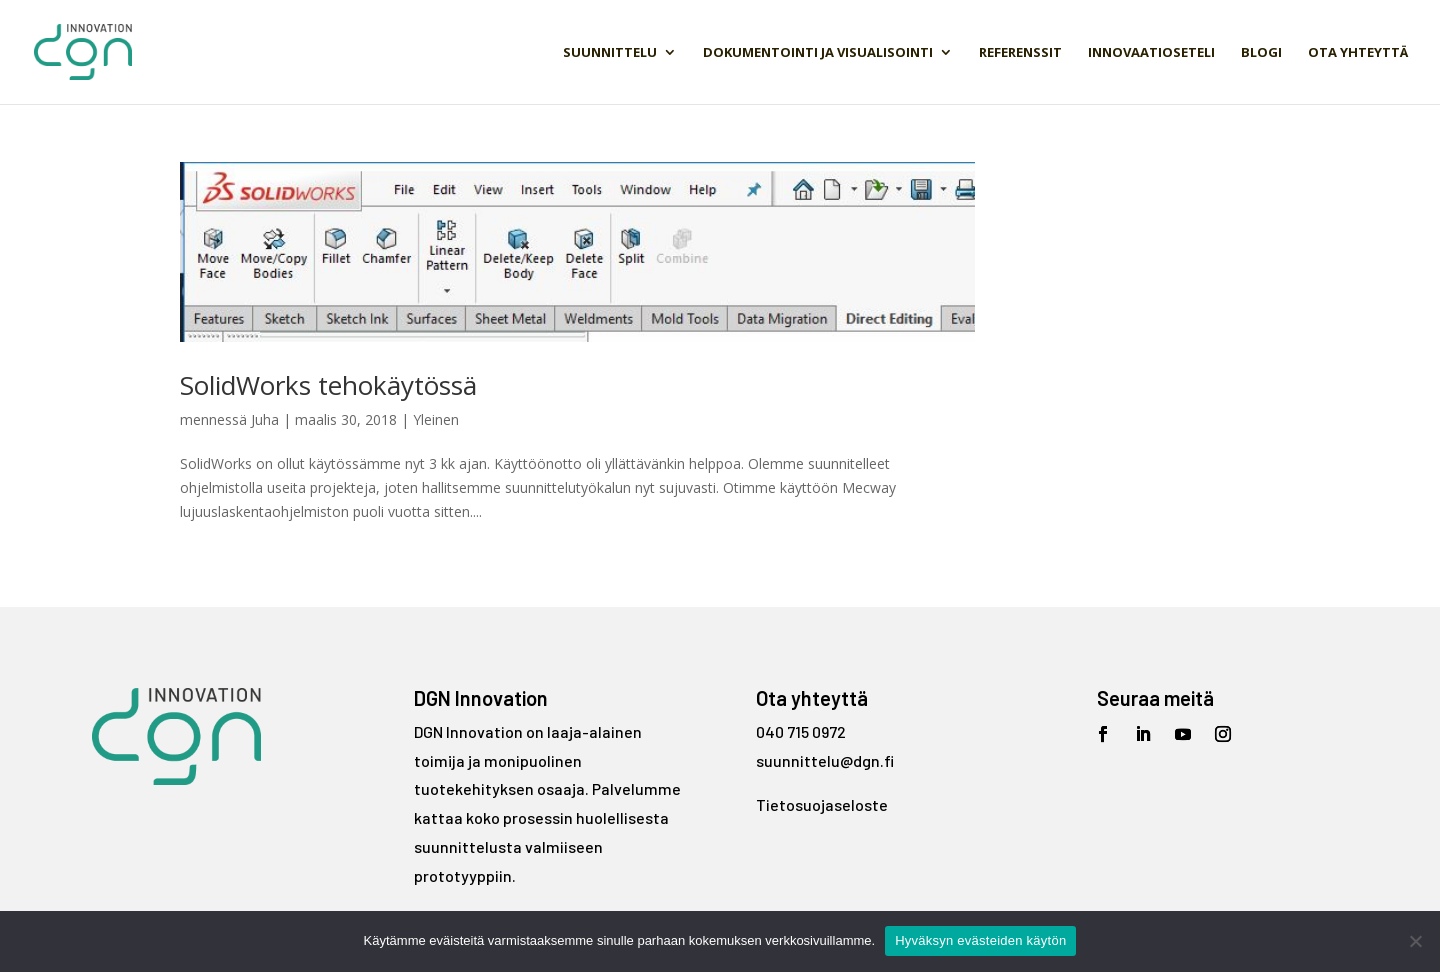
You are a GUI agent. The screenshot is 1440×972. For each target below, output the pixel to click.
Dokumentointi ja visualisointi (818, 53)
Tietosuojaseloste (822, 804)
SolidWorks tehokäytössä (328, 385)
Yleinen (436, 419)
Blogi (1261, 53)
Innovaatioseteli (1151, 53)
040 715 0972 (801, 731)
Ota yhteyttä (1358, 53)
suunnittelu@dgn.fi (825, 760)
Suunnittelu (610, 53)
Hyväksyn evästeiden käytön (980, 940)
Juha (265, 419)
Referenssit (1020, 53)
